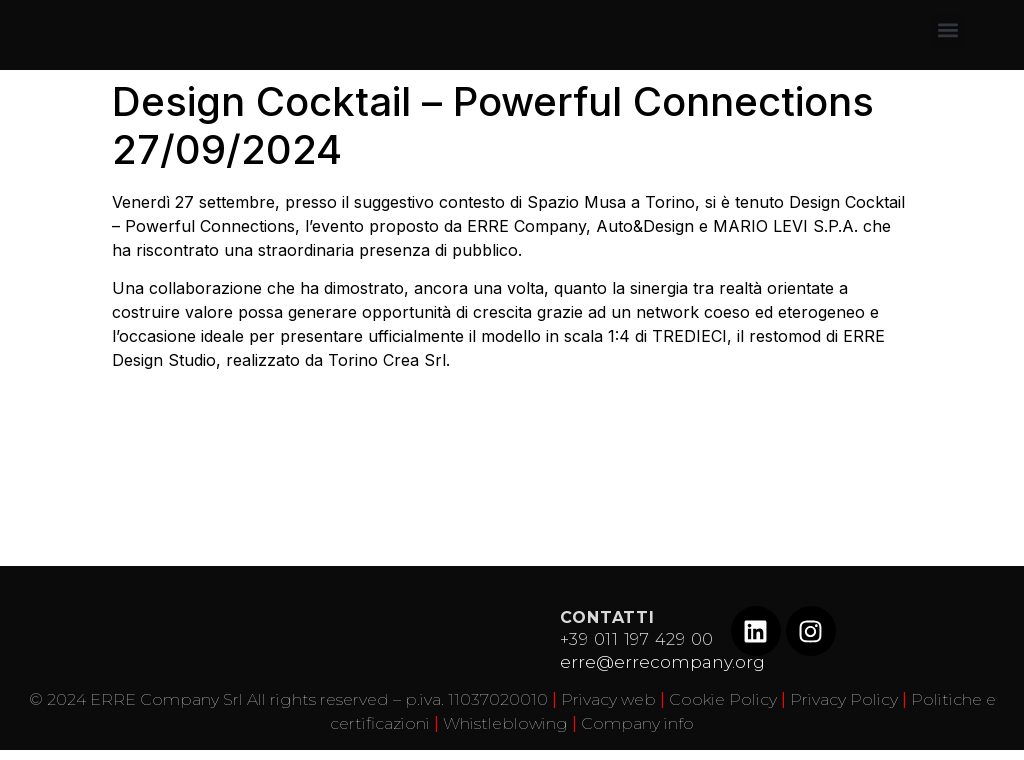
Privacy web (608, 699)
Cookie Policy (723, 699)
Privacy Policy (844, 699)
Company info (637, 723)
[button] (947, 30)
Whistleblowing (505, 723)
